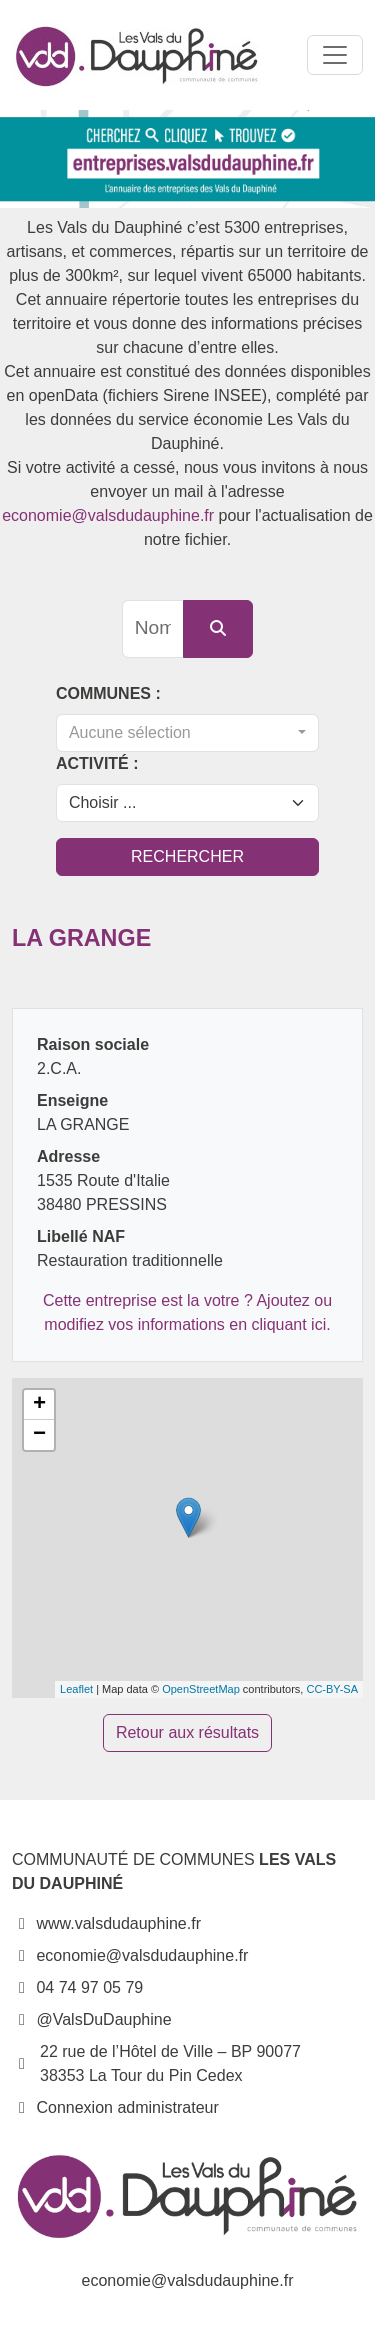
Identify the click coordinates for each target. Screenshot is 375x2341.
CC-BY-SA (332, 1689)
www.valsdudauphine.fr (106, 1923)
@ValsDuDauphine (92, 2019)
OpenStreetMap (201, 1689)
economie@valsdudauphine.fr (108, 515)
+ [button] (39, 1405)
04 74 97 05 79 (77, 1987)
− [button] (39, 1435)
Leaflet (76, 1689)
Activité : (97, 763)
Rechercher (187, 856)
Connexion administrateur (127, 2107)
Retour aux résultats (187, 1732)
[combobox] (187, 733)
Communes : (108, 693)
